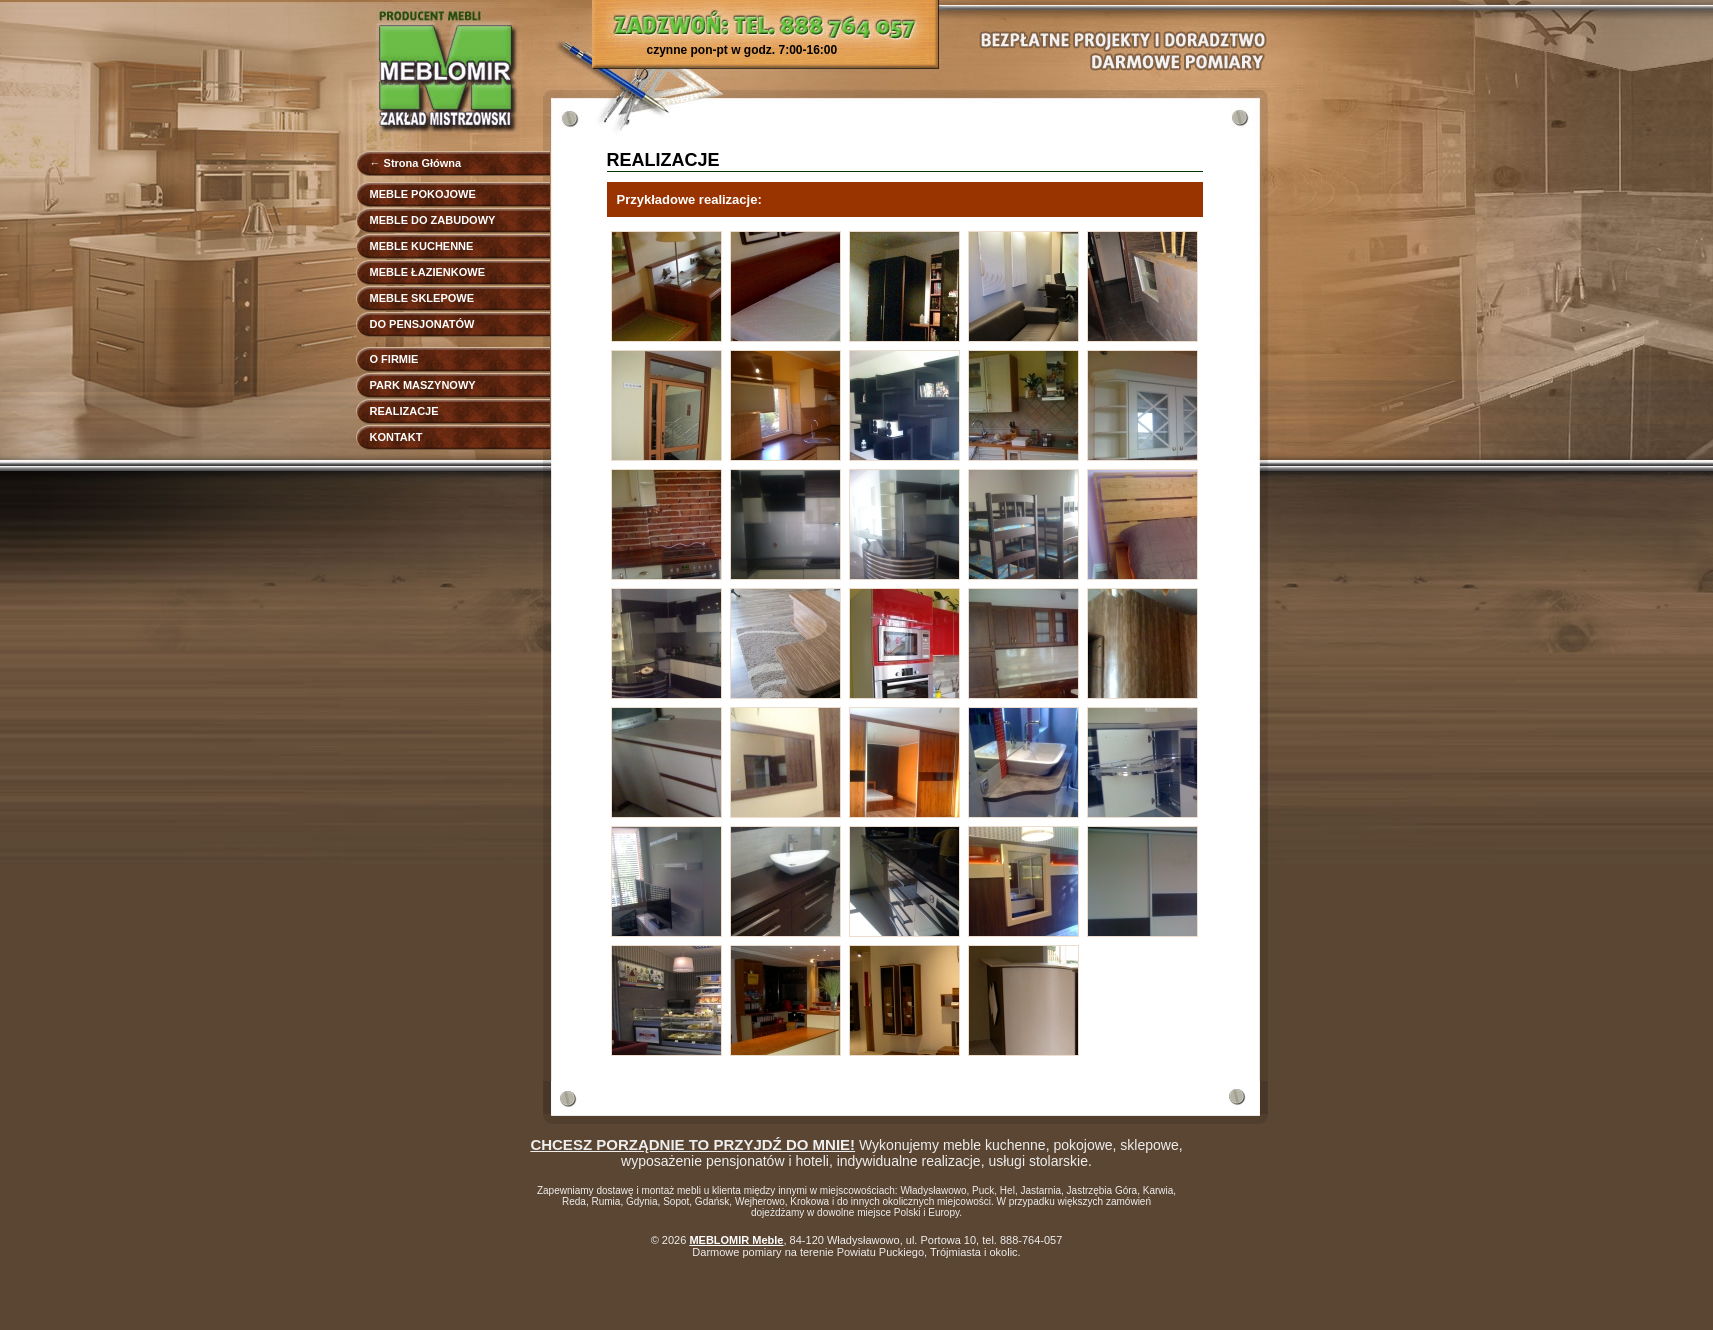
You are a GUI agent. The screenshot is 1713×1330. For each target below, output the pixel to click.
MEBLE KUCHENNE (422, 246)
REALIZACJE (404, 411)
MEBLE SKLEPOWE (422, 298)
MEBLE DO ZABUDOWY (433, 220)
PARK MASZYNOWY (423, 385)
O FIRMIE (394, 359)
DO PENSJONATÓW (422, 324)
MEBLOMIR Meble (736, 1240)
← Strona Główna (416, 163)
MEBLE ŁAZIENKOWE (428, 272)
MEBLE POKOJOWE (423, 194)
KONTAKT (396, 437)
